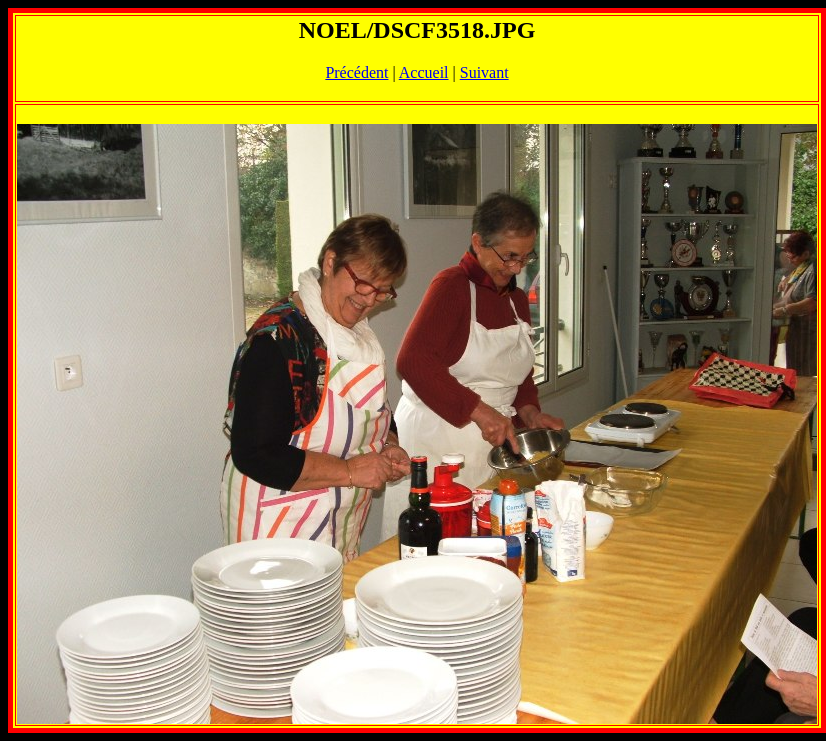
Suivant (484, 72)
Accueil (424, 72)
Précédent (356, 72)
